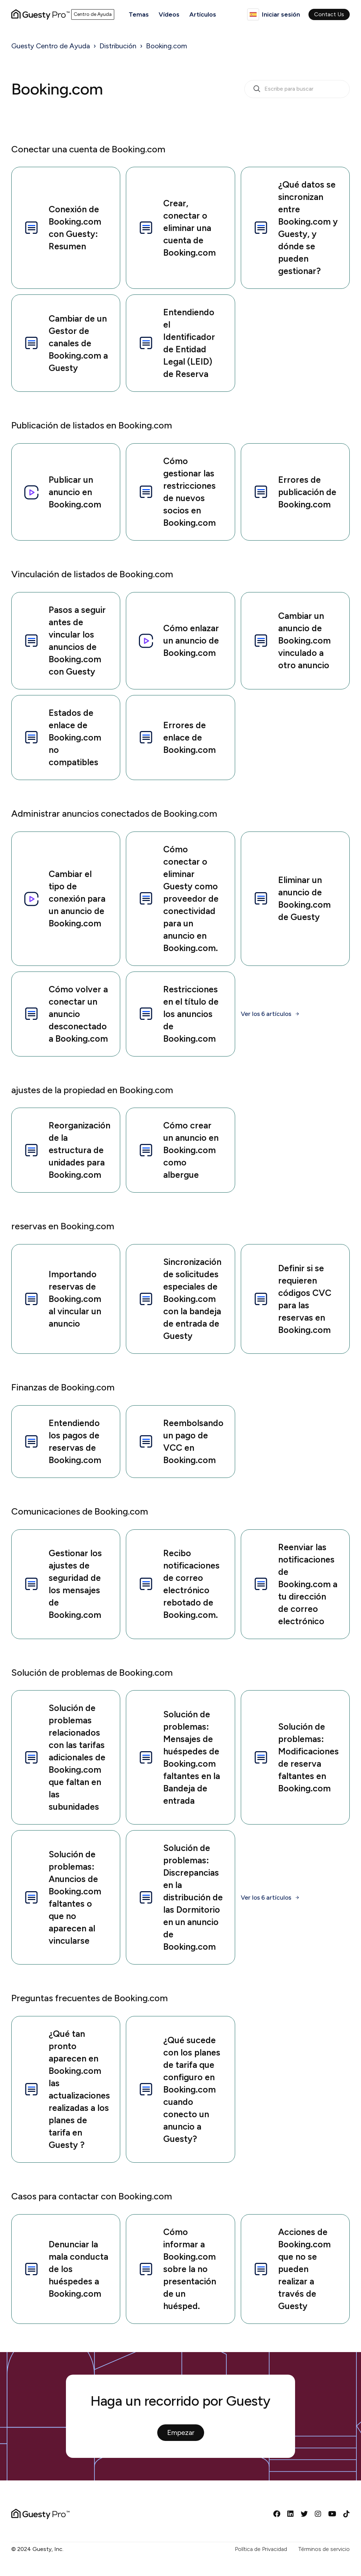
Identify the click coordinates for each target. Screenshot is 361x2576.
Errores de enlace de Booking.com (176, 737)
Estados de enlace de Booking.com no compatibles (62, 737)
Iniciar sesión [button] (281, 14)
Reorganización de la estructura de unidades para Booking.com (66, 1150)
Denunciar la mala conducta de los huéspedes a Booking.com (65, 2269)
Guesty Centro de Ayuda (50, 46)
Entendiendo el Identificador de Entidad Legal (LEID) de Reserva (176, 343)
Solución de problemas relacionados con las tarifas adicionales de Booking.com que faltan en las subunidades (64, 1757)
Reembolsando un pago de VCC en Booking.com (180, 1441)
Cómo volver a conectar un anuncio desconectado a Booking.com (65, 1014)
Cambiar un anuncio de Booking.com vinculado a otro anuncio (291, 640)
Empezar (180, 2432)
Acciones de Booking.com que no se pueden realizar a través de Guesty (291, 2269)
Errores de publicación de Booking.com (294, 492)
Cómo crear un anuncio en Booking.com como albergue (178, 1150)
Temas (139, 14)
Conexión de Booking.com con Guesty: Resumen (62, 227)
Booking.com (166, 46)
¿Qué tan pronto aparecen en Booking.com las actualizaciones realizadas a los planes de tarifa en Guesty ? (66, 2089)
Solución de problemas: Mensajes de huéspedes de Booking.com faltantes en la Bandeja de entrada (178, 1757)
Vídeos (169, 14)
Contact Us (329, 14)
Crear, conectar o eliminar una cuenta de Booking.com (176, 228)
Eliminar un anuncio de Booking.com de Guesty (291, 898)
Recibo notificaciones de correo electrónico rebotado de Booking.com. (178, 1584)
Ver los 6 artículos (266, 1013)
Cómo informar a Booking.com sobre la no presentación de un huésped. (176, 2269)
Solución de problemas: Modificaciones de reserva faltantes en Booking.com (295, 1757)
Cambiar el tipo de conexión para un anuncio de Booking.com (64, 898)
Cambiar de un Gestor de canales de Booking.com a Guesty (65, 343)
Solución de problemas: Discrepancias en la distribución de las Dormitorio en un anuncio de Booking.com (180, 1897)
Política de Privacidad (261, 2549)
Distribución (117, 46)
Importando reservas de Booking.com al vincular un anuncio (62, 1299)
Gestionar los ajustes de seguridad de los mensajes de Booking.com (62, 1584)
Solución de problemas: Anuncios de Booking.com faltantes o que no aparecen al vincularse (62, 1897)
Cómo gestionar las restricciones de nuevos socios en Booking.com (176, 492)
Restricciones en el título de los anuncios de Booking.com (178, 1014)
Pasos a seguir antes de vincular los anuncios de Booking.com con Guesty (64, 640)
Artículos (202, 14)
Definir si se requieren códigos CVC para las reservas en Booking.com (291, 1299)
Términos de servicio (324, 2549)
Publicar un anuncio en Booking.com (62, 492)
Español (253, 14)
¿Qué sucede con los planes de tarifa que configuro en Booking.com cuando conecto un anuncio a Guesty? (178, 2089)
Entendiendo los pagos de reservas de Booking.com (62, 1441)
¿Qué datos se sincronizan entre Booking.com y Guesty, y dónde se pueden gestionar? (295, 227)
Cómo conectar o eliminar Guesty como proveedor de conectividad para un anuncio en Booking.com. (178, 898)
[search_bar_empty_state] (297, 89)
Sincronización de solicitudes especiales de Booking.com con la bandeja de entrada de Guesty (179, 1298)
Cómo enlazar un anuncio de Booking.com (178, 640)
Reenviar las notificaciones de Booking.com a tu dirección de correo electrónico (294, 1584)
